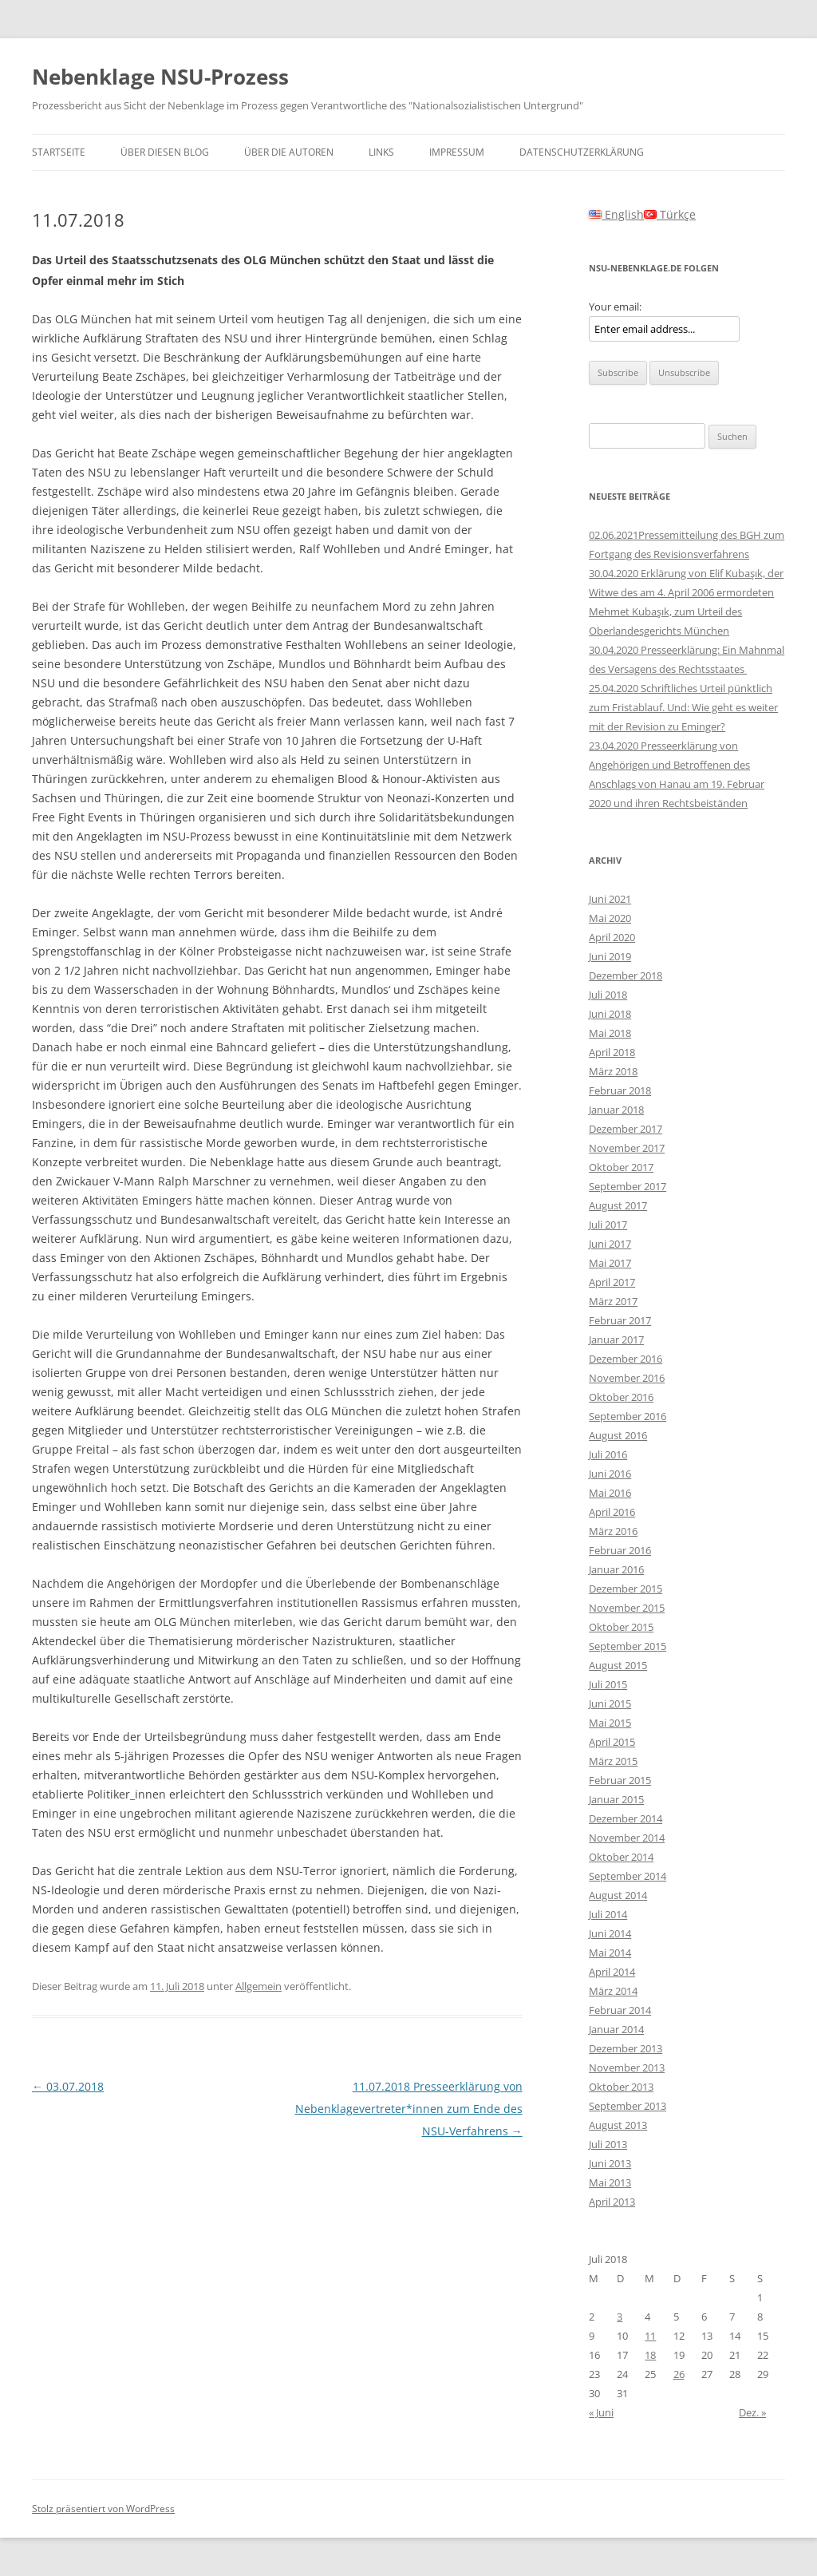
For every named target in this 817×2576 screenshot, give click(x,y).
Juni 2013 (610, 2163)
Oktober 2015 (621, 1627)
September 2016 (627, 1416)
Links (381, 152)
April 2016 (612, 1512)
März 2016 (613, 1531)
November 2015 (627, 1608)
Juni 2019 (610, 956)
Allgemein (258, 1986)
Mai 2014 (610, 1952)
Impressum (456, 152)
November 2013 (627, 2067)
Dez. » (752, 2412)
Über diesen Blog (164, 152)
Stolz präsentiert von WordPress (103, 2508)
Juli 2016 (608, 1454)
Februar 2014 (620, 2010)
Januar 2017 (616, 1339)
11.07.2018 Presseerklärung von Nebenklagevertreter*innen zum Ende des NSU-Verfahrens (409, 2109)
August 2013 (618, 2125)
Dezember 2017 (625, 1129)
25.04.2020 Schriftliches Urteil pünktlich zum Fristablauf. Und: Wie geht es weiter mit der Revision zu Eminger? (683, 707)
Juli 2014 (608, 1914)
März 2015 (613, 1761)
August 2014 (618, 1895)
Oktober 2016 (621, 1397)
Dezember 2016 (625, 1358)
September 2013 (627, 2106)
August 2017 (618, 1205)
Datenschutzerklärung (581, 152)
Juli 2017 (608, 1224)
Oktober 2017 (621, 1167)
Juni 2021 (610, 899)
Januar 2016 (616, 1569)
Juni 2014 (610, 1933)
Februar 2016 (620, 1550)
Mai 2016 (610, 1493)
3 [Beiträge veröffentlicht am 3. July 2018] (619, 2316)
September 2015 (627, 1646)
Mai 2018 (610, 1033)
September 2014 (627, 1876)
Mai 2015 (610, 1722)
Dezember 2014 (625, 1818)
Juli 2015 (608, 1684)
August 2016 (618, 1435)
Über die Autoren (289, 152)
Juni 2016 (610, 1473)
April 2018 (612, 1052)
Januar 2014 (616, 2029)
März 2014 (613, 1991)
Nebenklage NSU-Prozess (160, 76)
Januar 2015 (616, 1799)
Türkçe (670, 214)
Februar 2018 (620, 1090)
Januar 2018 (616, 1109)
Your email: (615, 306)
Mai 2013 (610, 2182)
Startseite (58, 152)
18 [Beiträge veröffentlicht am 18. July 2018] (650, 2355)
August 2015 (618, 1665)
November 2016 (627, 1378)
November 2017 (627, 1148)
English (616, 214)
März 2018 (613, 1071)
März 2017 (613, 1301)
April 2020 (612, 937)
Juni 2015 (610, 1703)
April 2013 (612, 2201)
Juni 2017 (610, 1244)
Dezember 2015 (625, 1588)
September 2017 (627, 1186)
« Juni (601, 2412)
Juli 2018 (608, 994)
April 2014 (612, 1972)
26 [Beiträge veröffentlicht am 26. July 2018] (679, 2374)
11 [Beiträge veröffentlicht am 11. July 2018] (650, 2336)
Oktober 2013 (621, 2086)
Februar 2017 (620, 1320)
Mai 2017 (610, 1263)
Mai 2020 (610, 918)
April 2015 (612, 1742)
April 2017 (612, 1282)
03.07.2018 (68, 2086)
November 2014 (627, 1837)
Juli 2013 (608, 2144)
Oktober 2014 (621, 1857)
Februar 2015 (620, 1780)
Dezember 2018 (625, 975)
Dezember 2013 (625, 2048)
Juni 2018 (610, 1014)
